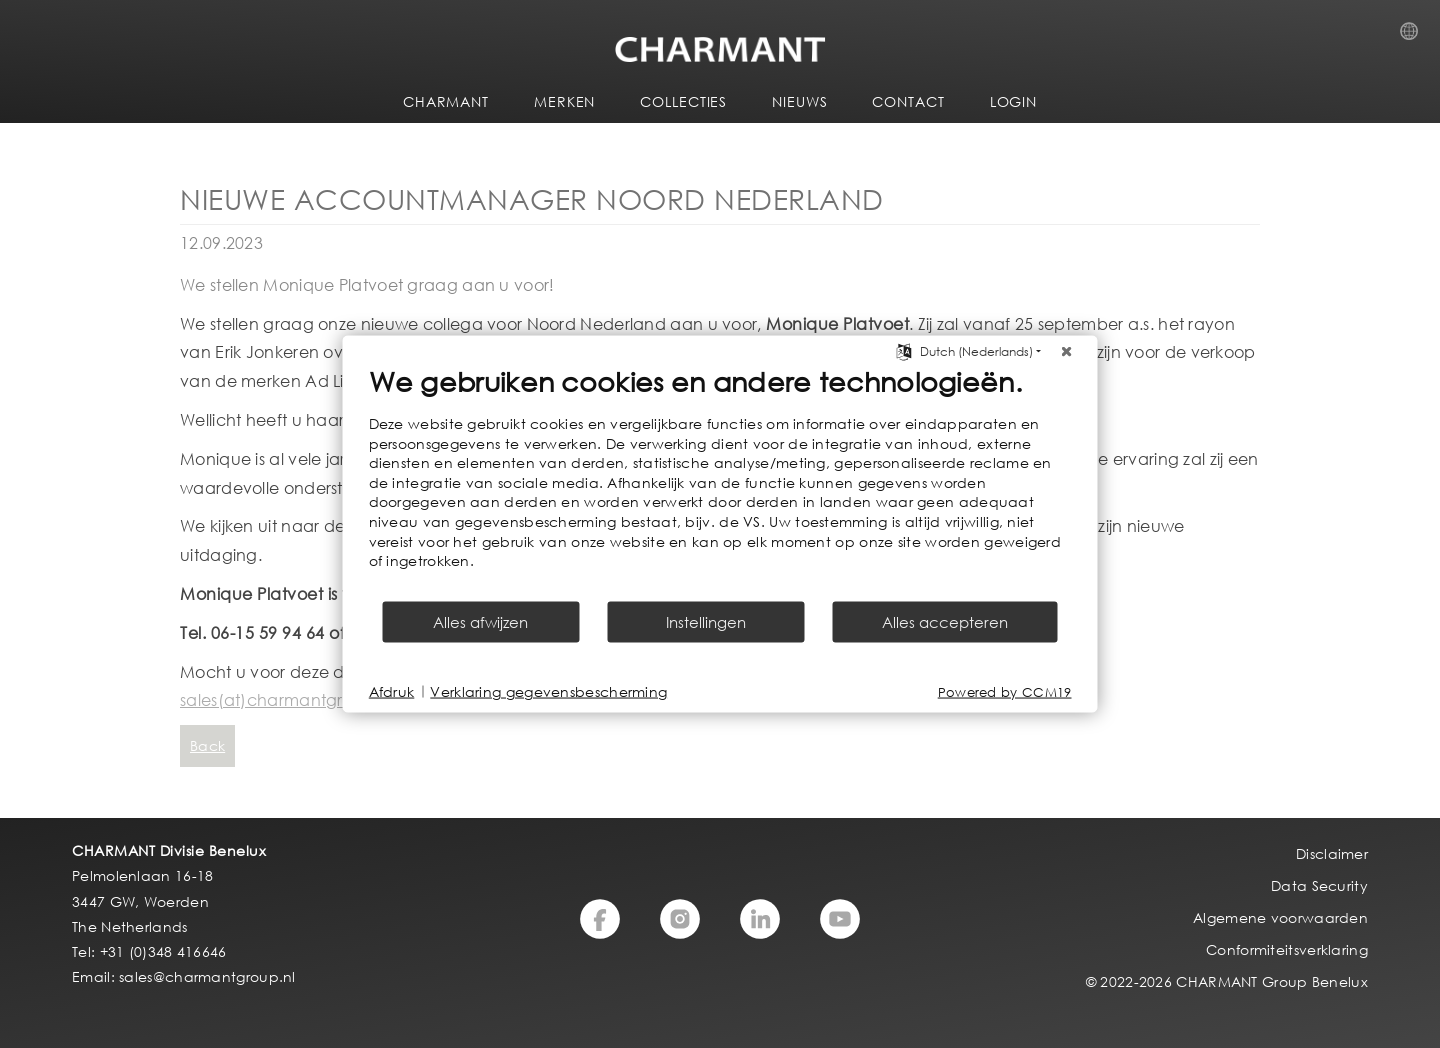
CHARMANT (446, 101)
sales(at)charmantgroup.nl (286, 699)
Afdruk (392, 691)
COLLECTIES (683, 101)
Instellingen (706, 621)
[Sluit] (1067, 352)
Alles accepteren (945, 621)
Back (207, 745)
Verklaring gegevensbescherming (548, 691)
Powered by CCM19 (1005, 691)
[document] (720, 482)
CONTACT (908, 101)
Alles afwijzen (480, 621)
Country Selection (1415, 37)
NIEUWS (799, 101)
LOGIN (1014, 101)
